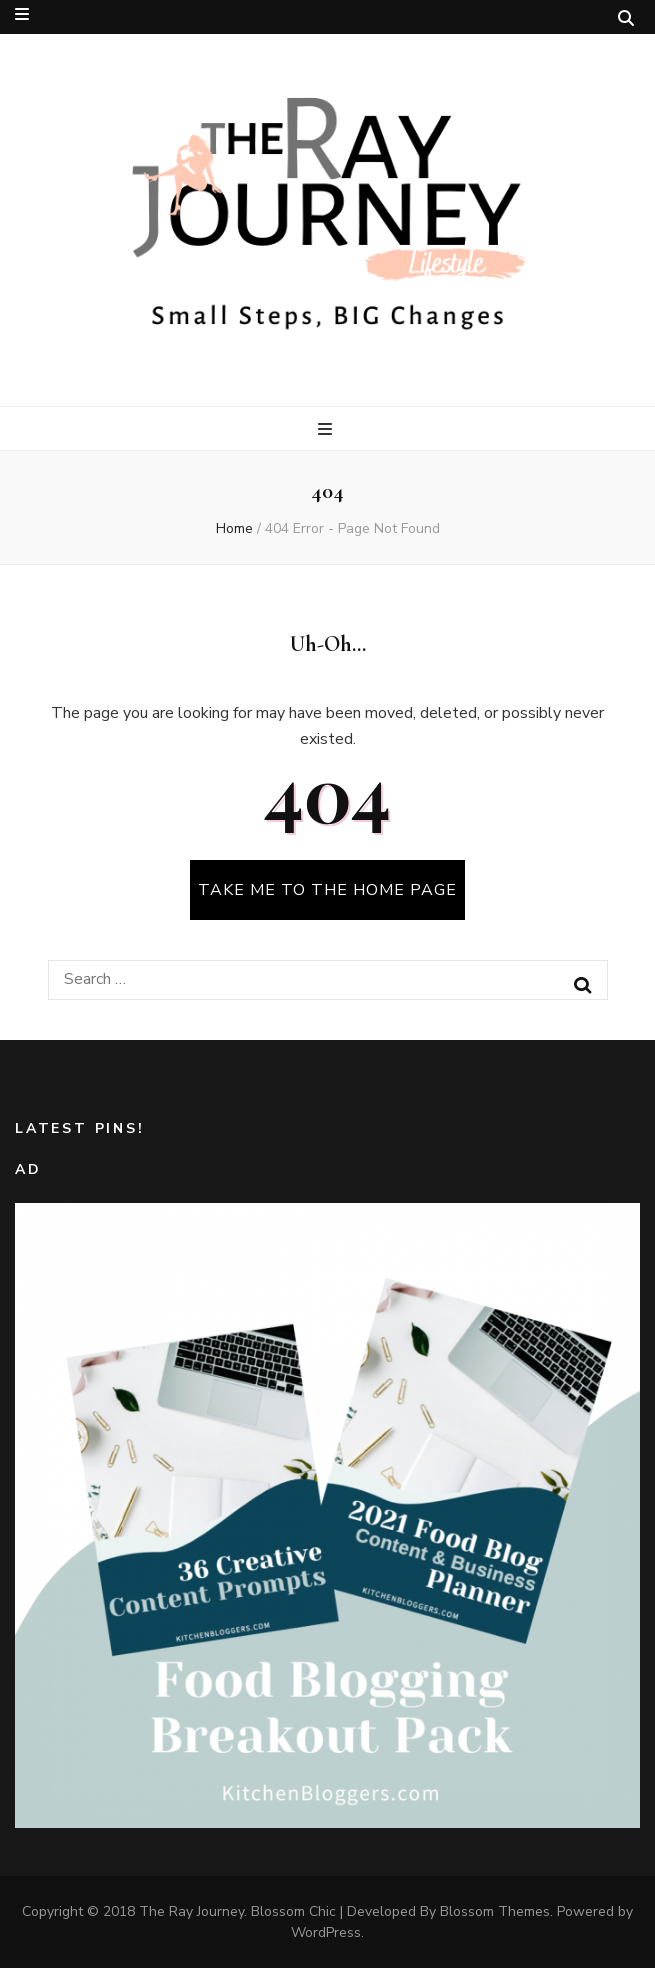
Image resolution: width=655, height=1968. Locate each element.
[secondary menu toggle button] (22, 14)
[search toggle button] (626, 18)
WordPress (326, 1932)
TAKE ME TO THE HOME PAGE (327, 890)
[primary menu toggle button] (327, 429)
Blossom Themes (495, 1911)
